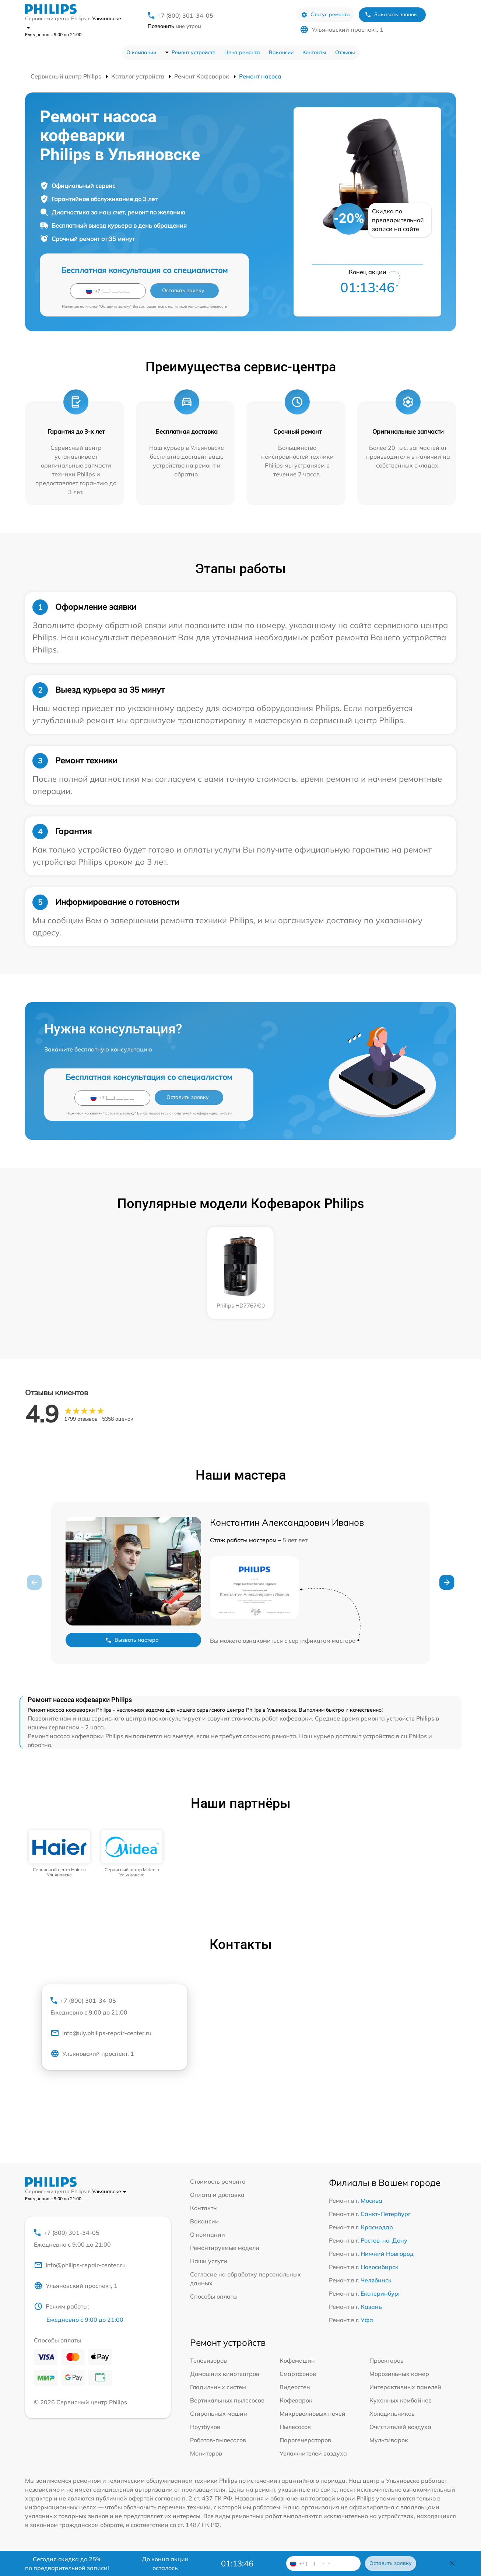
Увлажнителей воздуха (313, 2453)
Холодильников (392, 2413)
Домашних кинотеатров (224, 2373)
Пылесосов (295, 2426)
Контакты (314, 52)
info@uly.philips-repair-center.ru (100, 2033)
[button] (446, 1582)
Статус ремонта (325, 14)
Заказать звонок (391, 14)
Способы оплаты (214, 2296)
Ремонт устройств (193, 52)
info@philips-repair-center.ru (80, 2265)
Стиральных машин (218, 2413)
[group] (59, 1854)
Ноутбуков (205, 2426)
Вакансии (281, 52)
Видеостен (295, 2387)
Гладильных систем (218, 2387)
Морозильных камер (399, 2373)
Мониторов (206, 2453)
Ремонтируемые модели (224, 2247)
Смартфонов (298, 2373)
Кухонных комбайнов (400, 2400)
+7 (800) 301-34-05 (185, 15)
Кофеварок (296, 2400)
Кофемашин (297, 2360)
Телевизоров (208, 2360)
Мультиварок (388, 2440)
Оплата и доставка (217, 2194)
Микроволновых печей (312, 2413)
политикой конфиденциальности (197, 306)
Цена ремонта (242, 52)
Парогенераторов (305, 2440)
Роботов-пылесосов (218, 2440)
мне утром (174, 26)
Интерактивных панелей (405, 2387)
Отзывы (345, 52)
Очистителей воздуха (400, 2426)
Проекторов (386, 2360)
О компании (141, 52)
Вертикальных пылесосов (227, 2400)
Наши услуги (208, 2261)
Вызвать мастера (132, 1640)
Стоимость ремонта (218, 2181)
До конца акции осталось (165, 2563)
